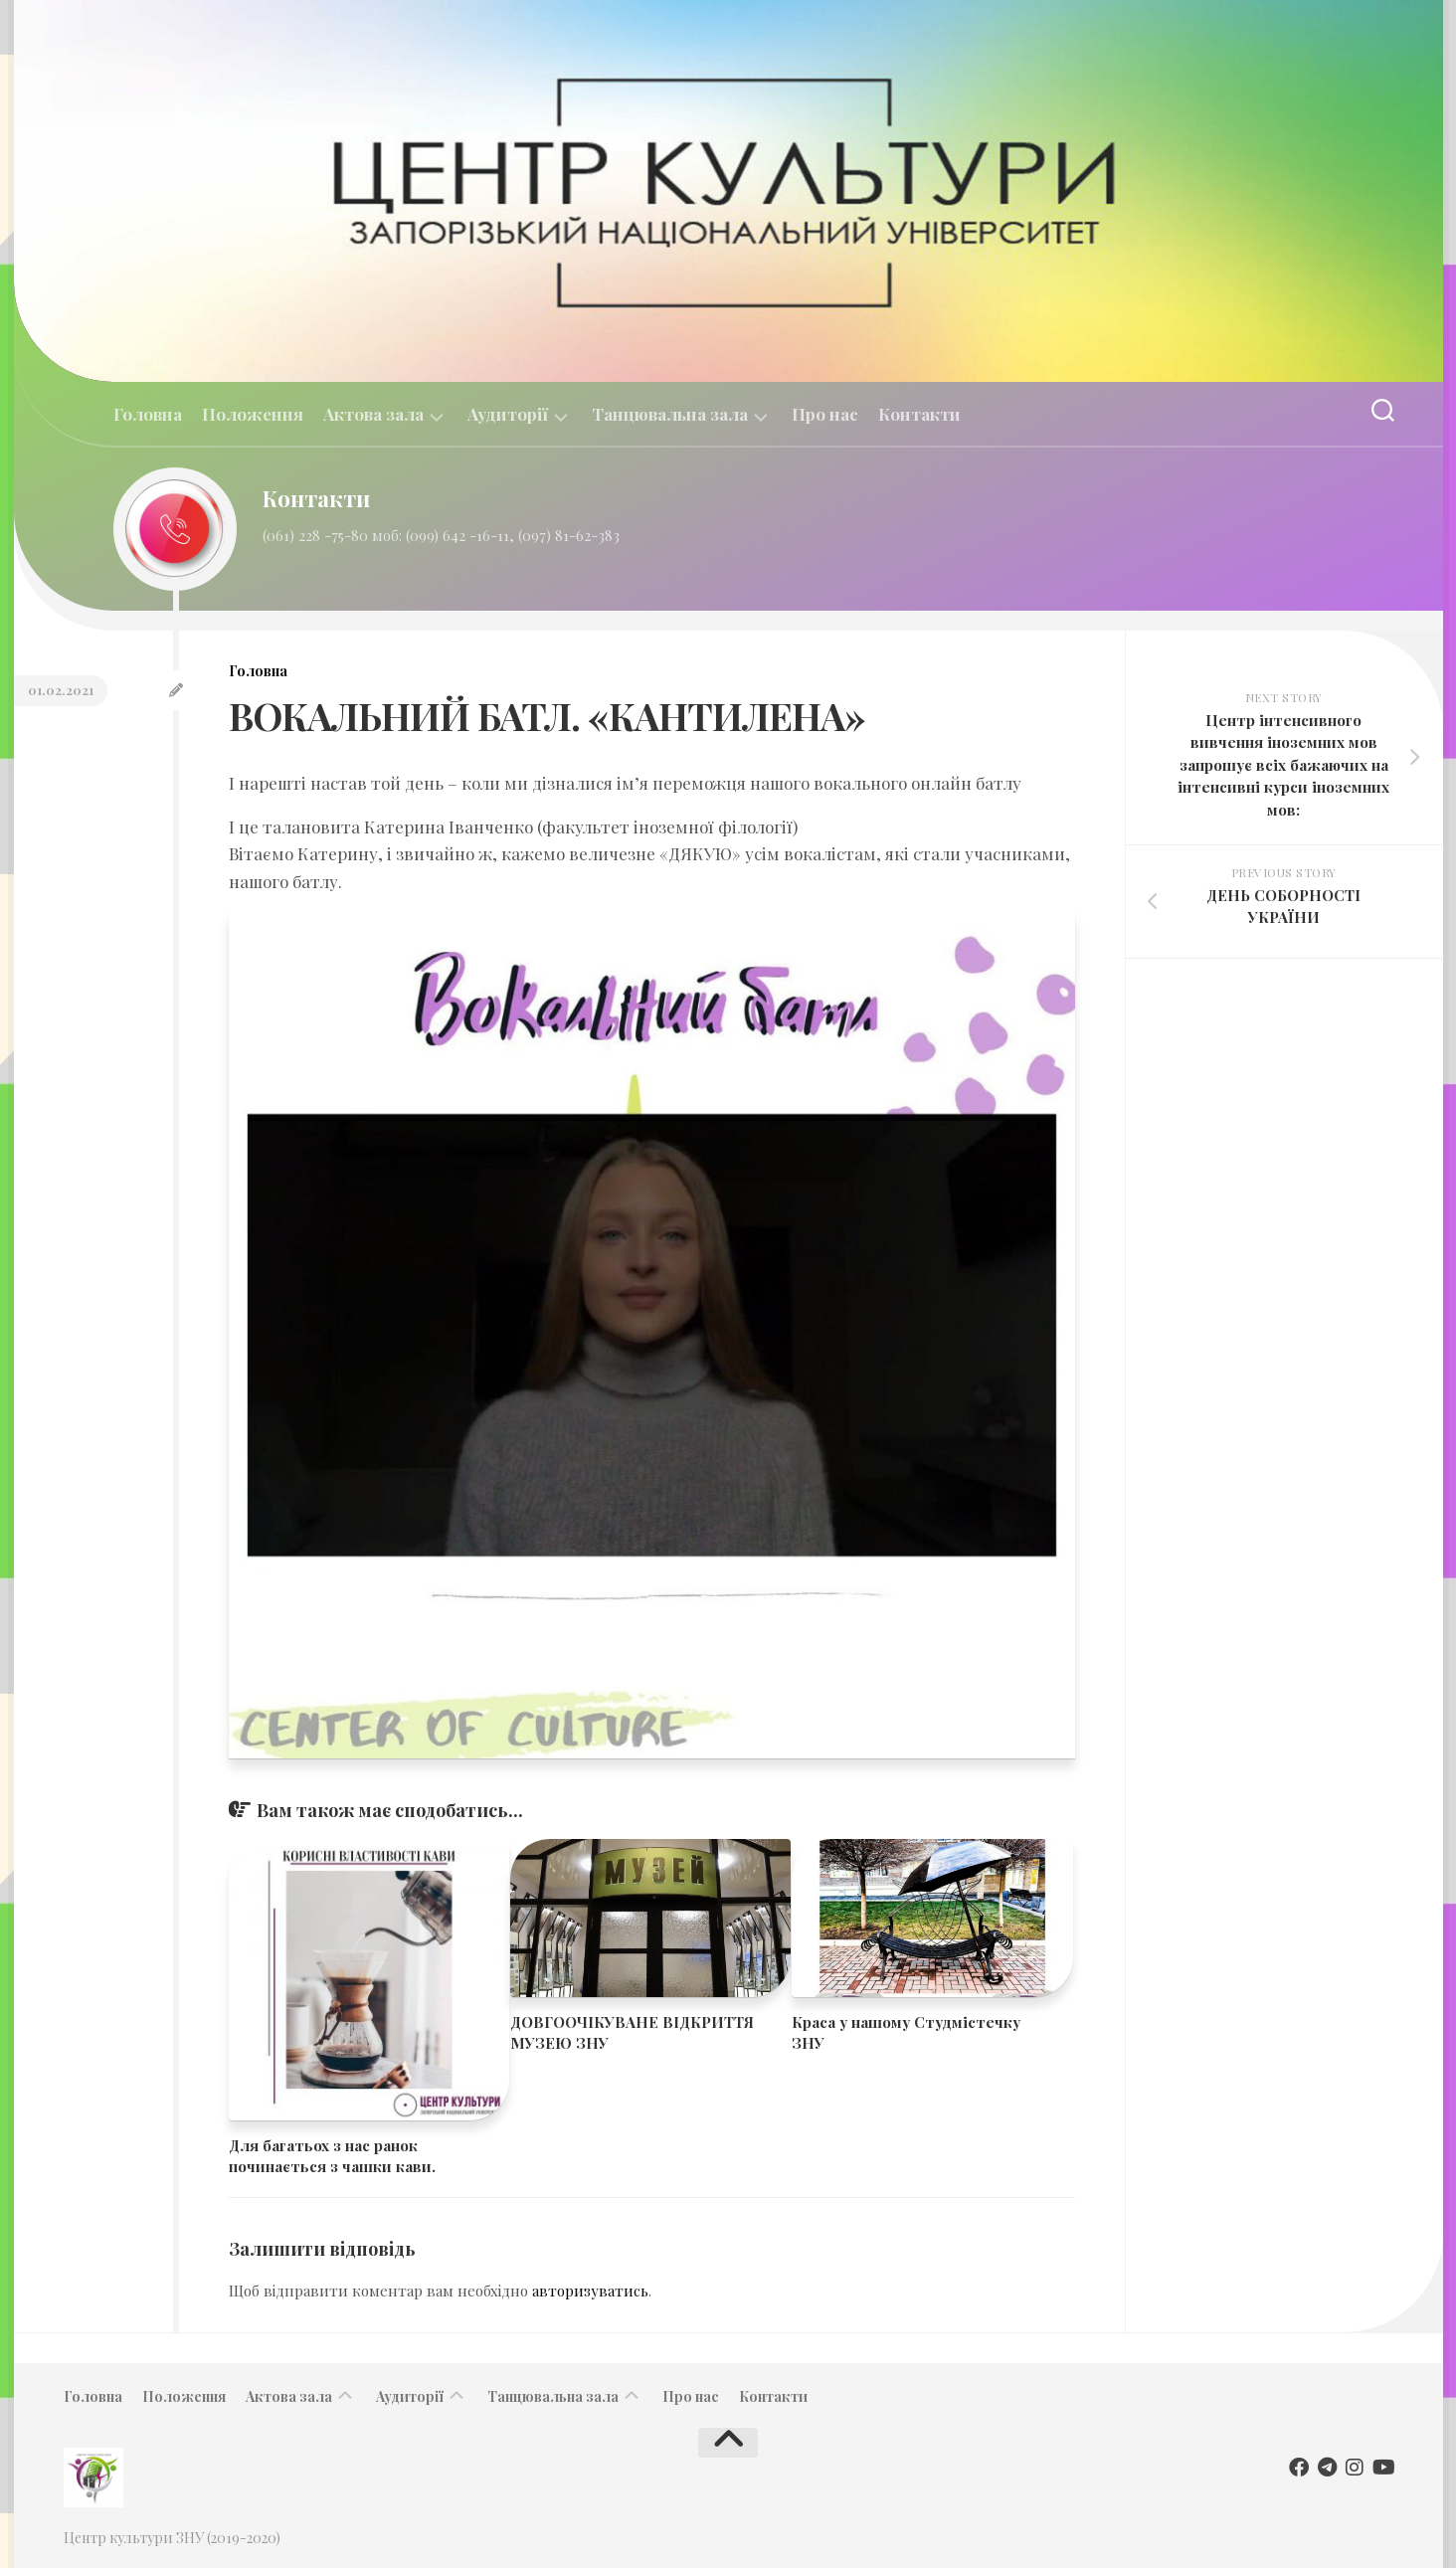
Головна (147, 414)
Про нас (825, 414)
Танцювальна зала (670, 414)
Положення (252, 414)
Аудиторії (507, 414)
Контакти (919, 414)
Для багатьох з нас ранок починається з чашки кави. (332, 2155)
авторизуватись (590, 2290)
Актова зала (373, 414)
